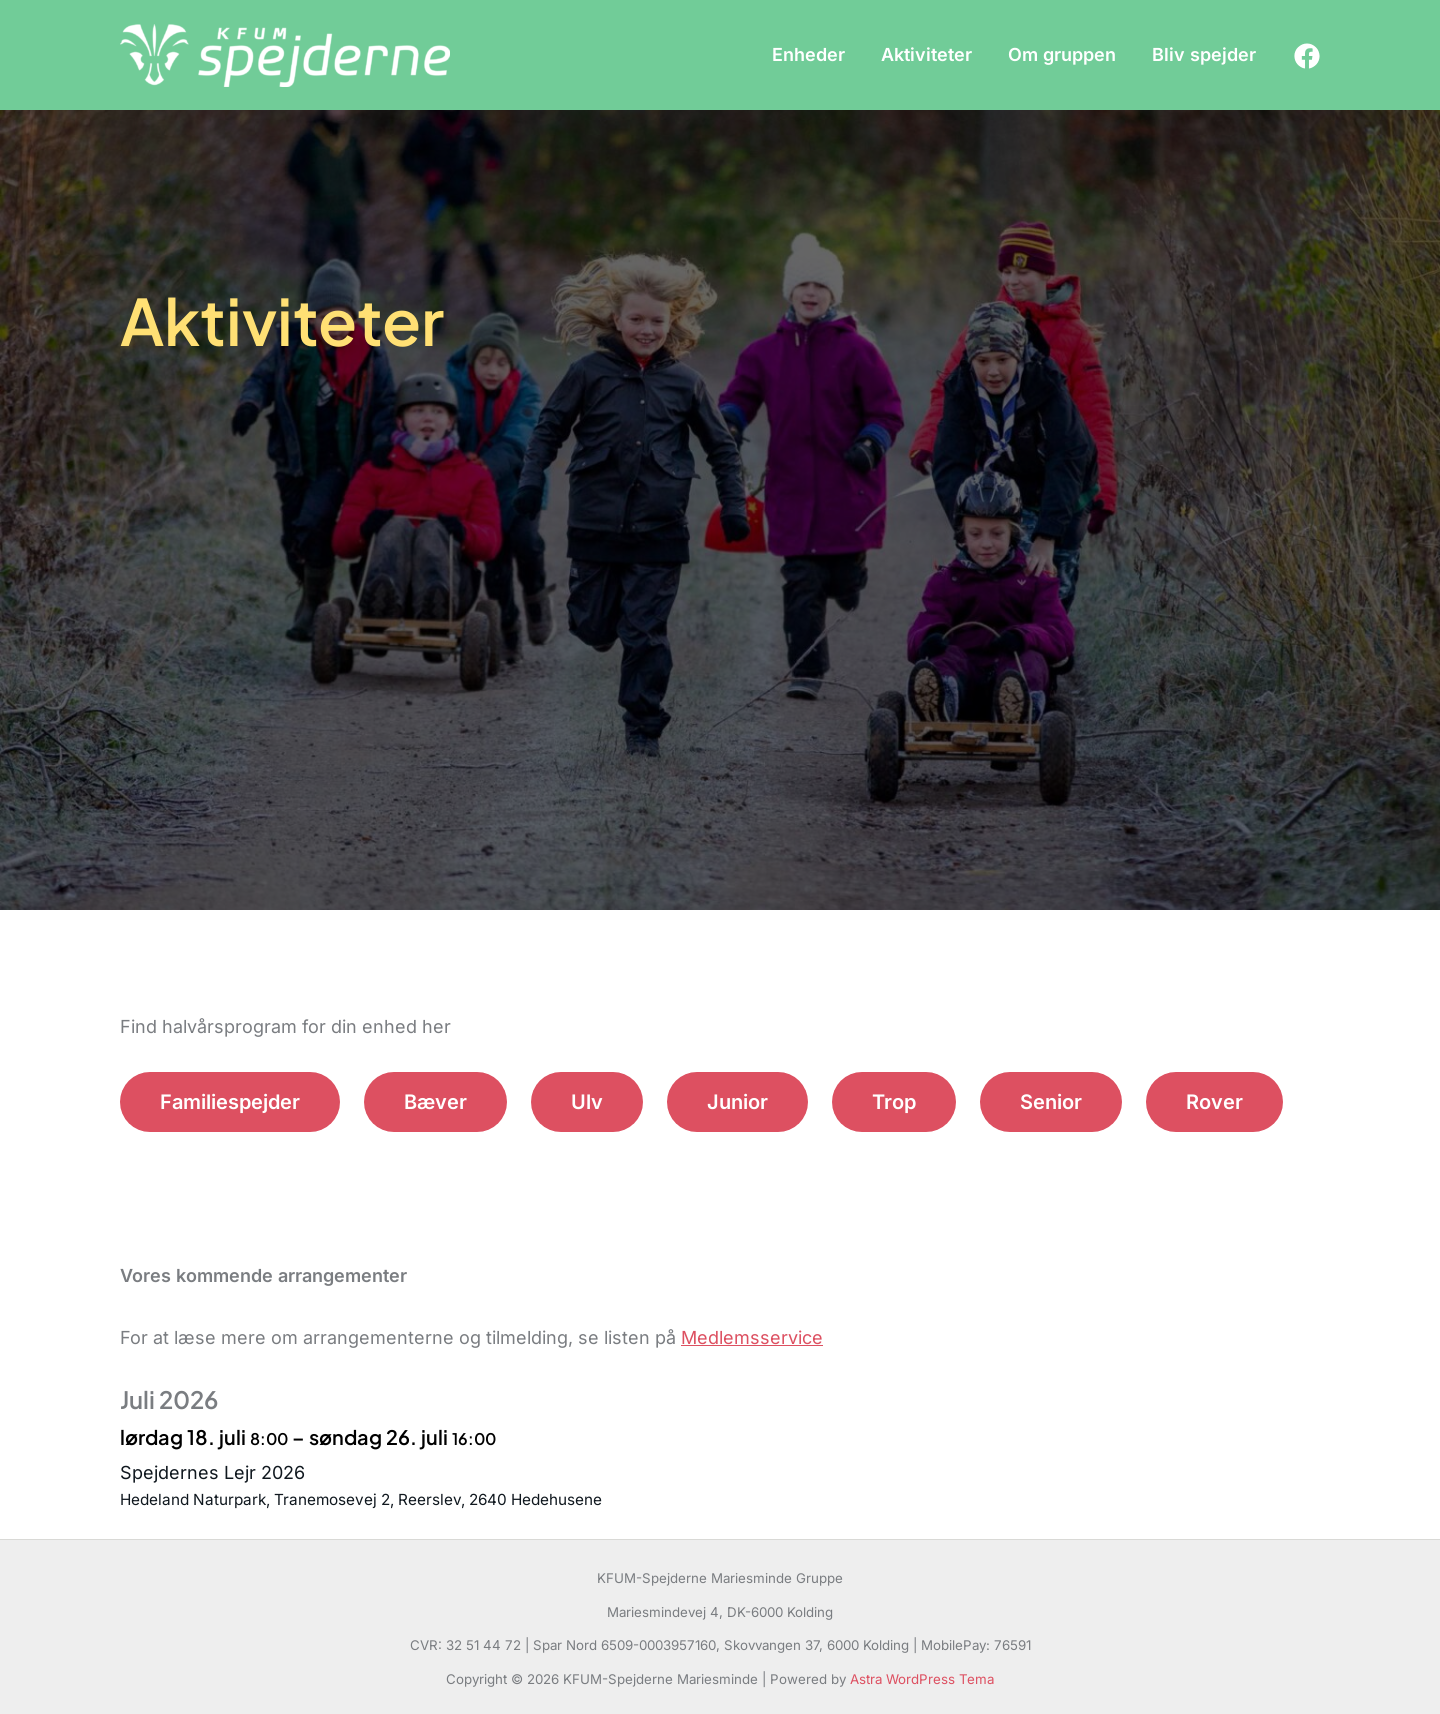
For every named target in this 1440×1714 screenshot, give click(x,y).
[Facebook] (1307, 56)
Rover (1214, 1102)
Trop (894, 1102)
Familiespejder (230, 1102)
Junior (737, 1102)
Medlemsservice (752, 1337)
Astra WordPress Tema (922, 1679)
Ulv (587, 1102)
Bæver (435, 1102)
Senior (1051, 1102)
